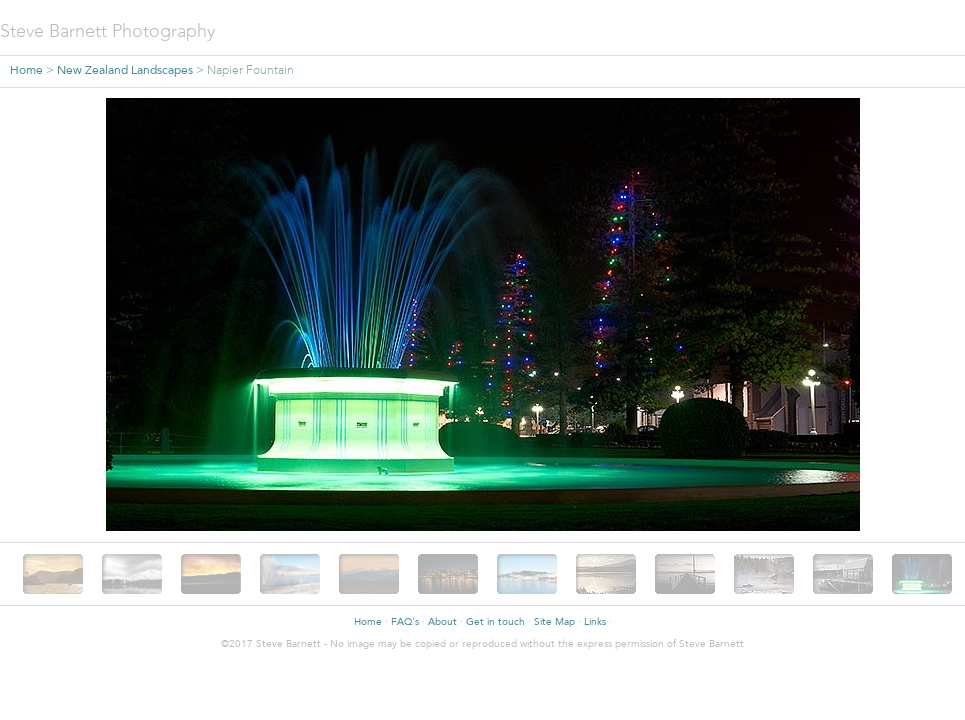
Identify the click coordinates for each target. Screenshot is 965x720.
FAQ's (405, 622)
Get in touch (495, 622)
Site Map (554, 622)
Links (595, 622)
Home (26, 71)
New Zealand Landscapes (125, 71)
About (442, 622)
